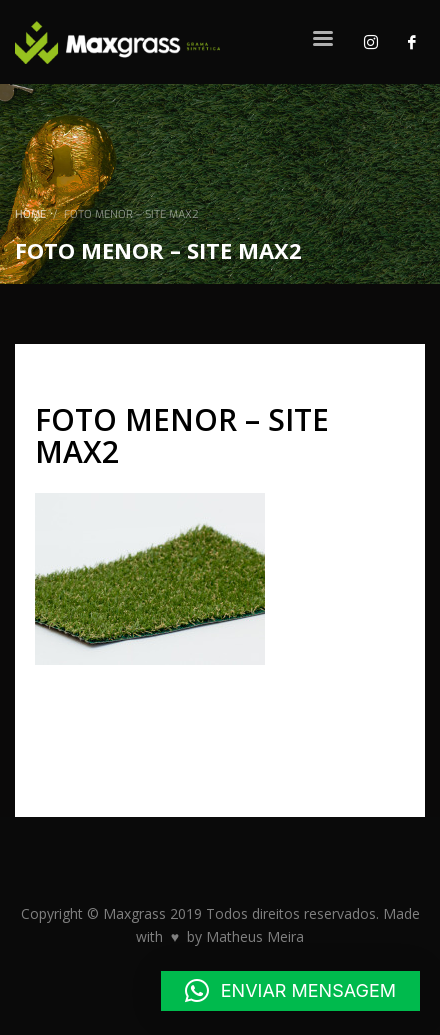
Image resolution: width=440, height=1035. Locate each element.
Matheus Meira (255, 936)
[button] (290, 991)
